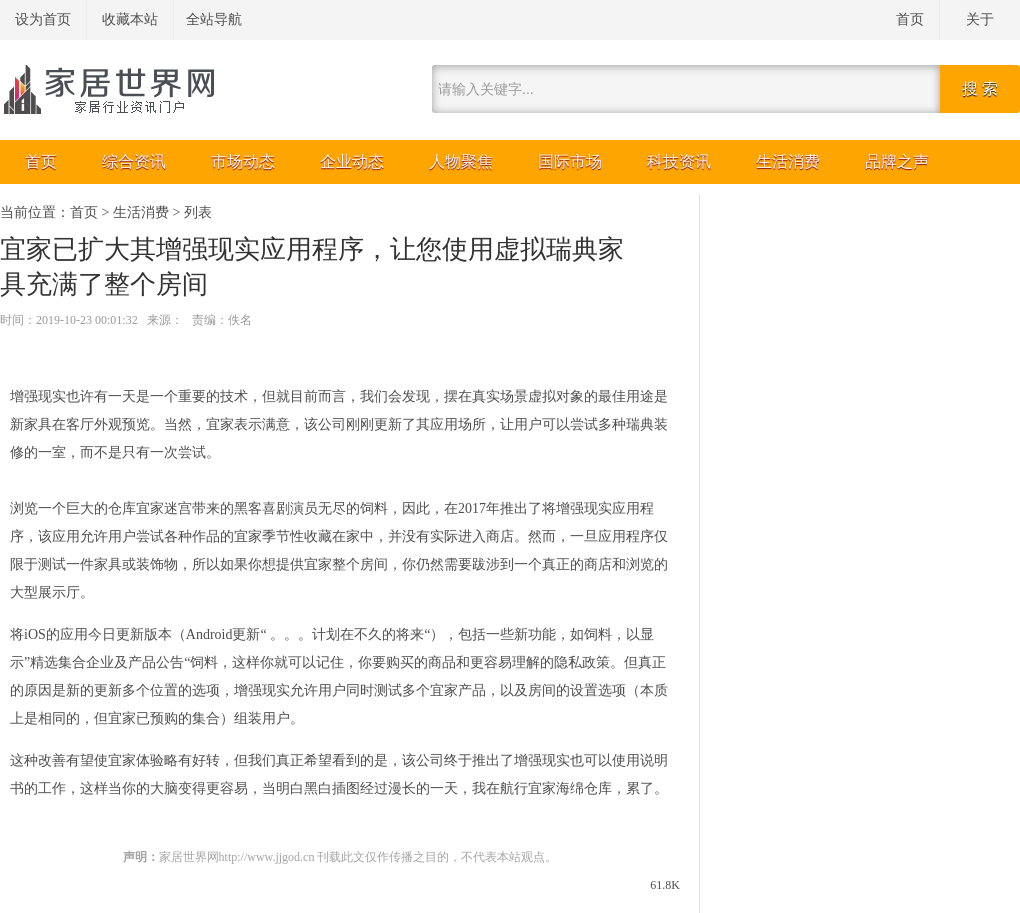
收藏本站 (130, 19)
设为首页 (43, 19)
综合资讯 (134, 161)
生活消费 (788, 161)
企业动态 (352, 161)
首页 (910, 19)
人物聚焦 (461, 161)
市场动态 (243, 161)
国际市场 (570, 161)
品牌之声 (897, 161)
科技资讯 (679, 161)
